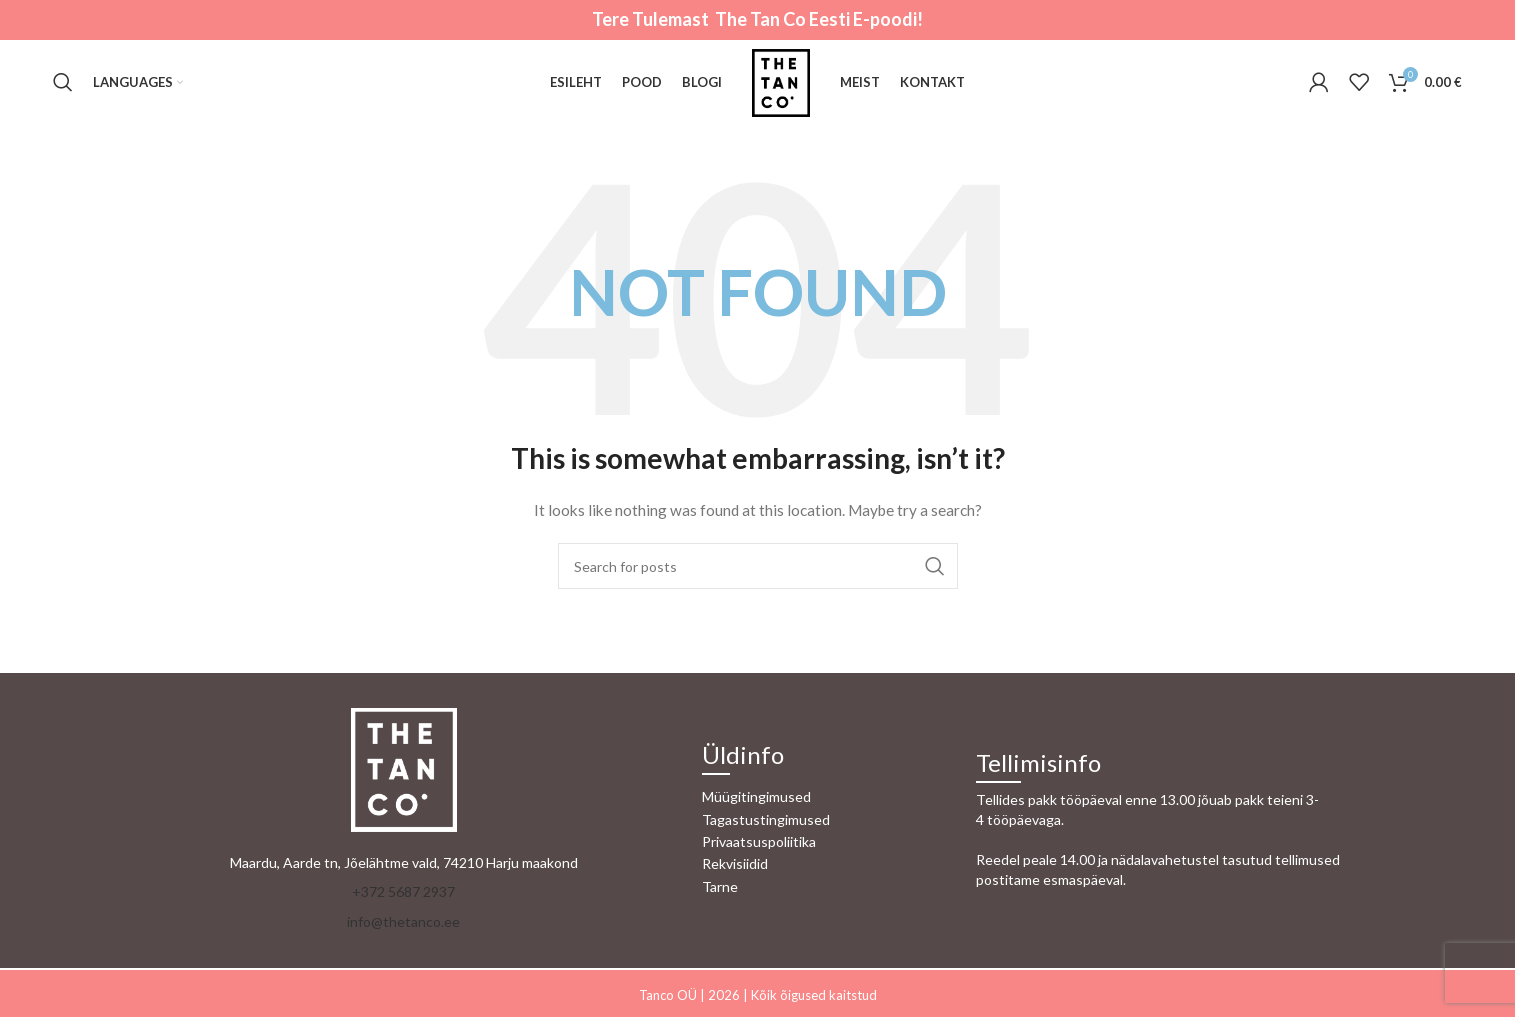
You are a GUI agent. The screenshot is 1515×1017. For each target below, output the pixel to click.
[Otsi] (63, 83)
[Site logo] (781, 80)
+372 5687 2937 (403, 891)
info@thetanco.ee (403, 921)
